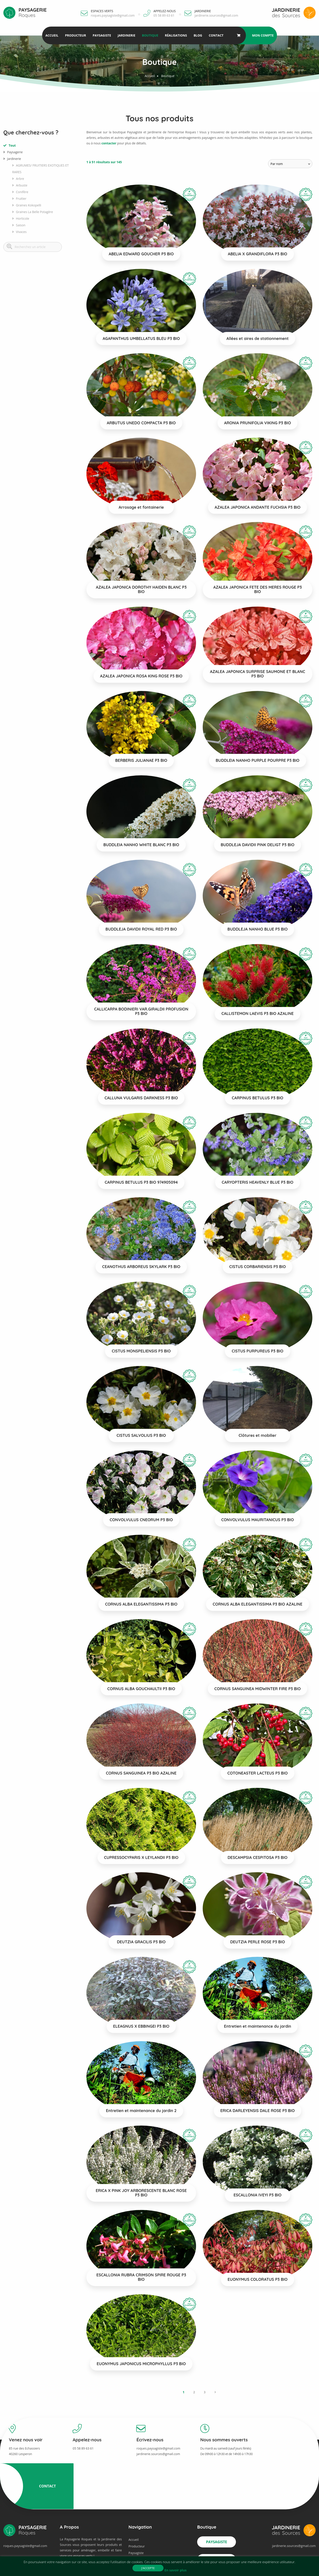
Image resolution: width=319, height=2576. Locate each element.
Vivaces (21, 232)
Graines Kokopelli (28, 205)
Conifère (22, 192)
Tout (12, 145)
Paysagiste (101, 35)
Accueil (51, 35)
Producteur (75, 35)
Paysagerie (15, 152)
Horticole (22, 218)
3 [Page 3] (205, 2392)
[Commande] (290, 163)
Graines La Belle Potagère (34, 212)
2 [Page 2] (194, 2392)
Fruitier (21, 198)
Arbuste (21, 185)
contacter (109, 143)
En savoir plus (175, 2570)
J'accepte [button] (148, 2568)
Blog (197, 35)
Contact (215, 35)
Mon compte (263, 35)
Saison (20, 225)
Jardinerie (126, 35)
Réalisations (176, 35)
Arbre (20, 179)
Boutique (150, 35)
